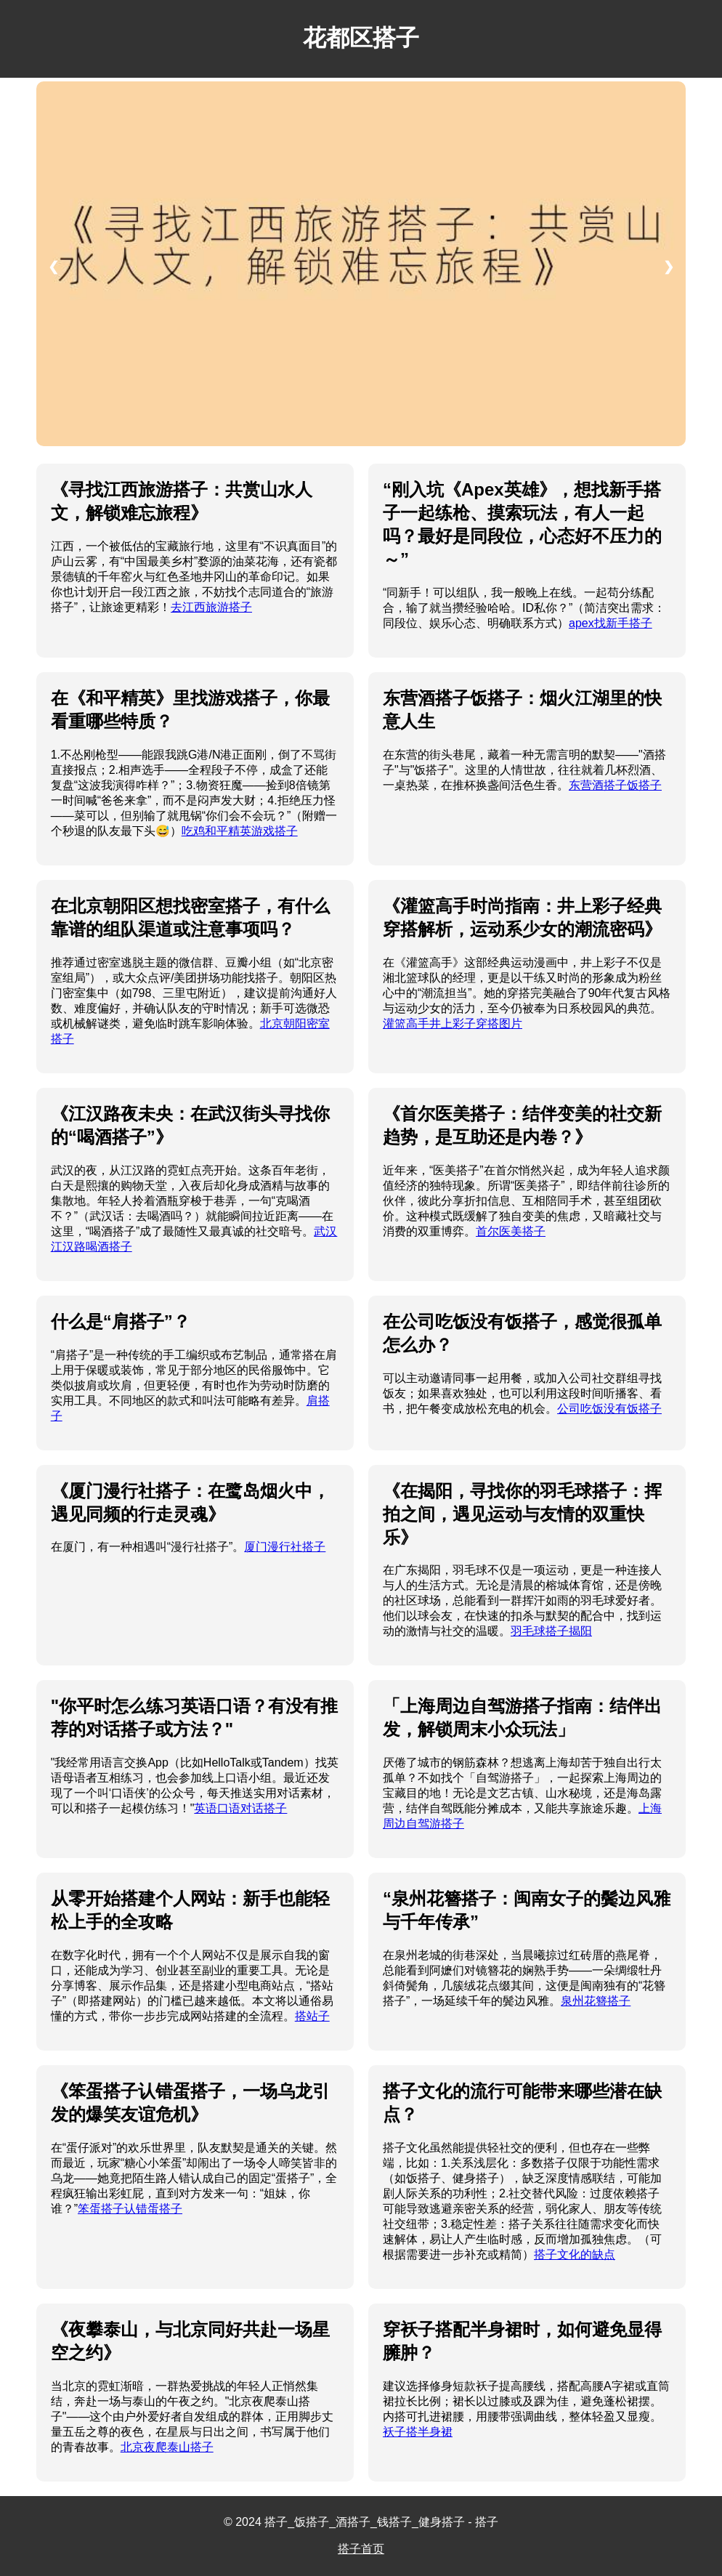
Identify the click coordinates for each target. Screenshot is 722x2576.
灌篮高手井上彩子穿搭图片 (452, 1023)
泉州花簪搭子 (595, 2001)
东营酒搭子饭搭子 (615, 785)
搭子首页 (361, 2549)
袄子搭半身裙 (418, 2432)
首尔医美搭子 (510, 1231)
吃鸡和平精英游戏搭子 (240, 831)
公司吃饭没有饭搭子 (609, 1408)
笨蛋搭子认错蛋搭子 (130, 2208)
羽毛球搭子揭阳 (551, 1631)
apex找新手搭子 (610, 623)
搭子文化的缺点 (574, 2254)
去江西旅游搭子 (211, 607)
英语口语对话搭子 (240, 1808)
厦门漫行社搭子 (284, 1547)
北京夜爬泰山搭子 (167, 2447)
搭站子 (312, 2016)
